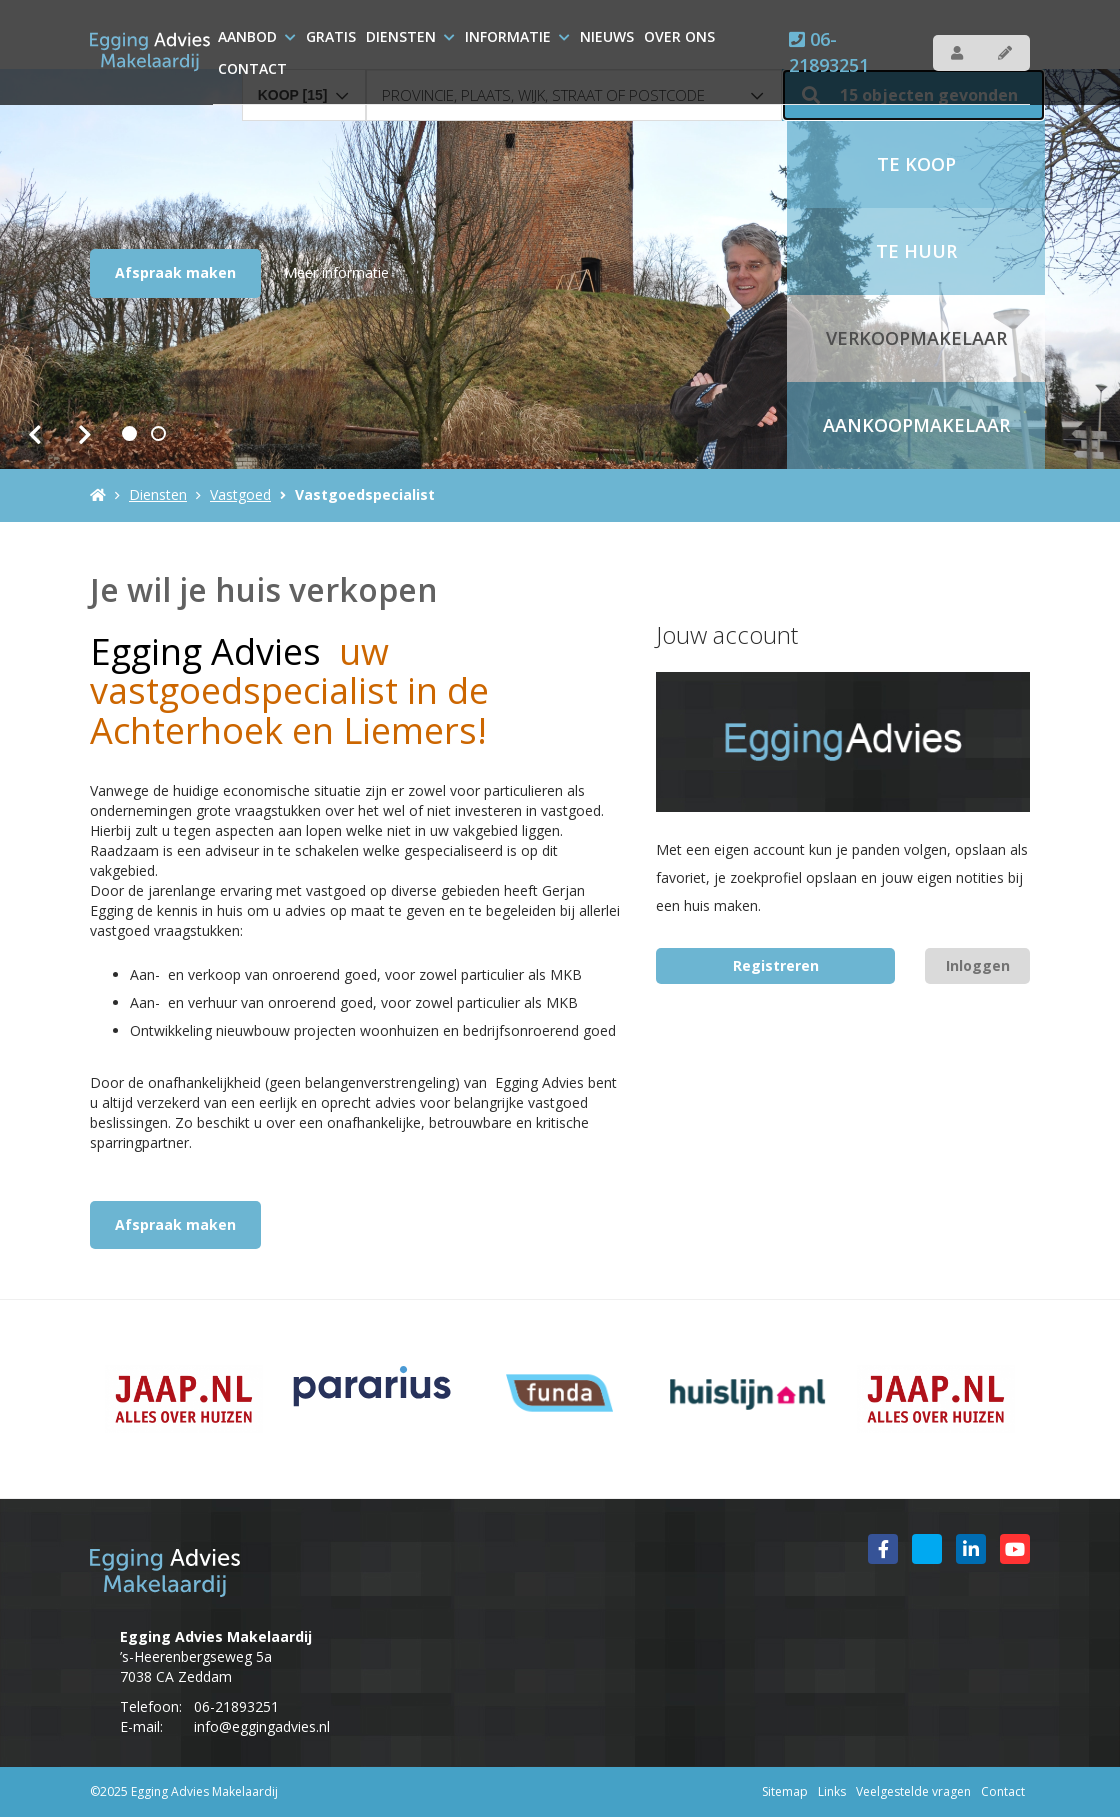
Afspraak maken (175, 272)
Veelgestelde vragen (913, 1791)
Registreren (776, 965)
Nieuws (607, 36)
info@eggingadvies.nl (262, 1726)
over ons (679, 36)
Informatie (517, 36)
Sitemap (785, 1791)
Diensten (410, 36)
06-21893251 (829, 52)
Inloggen (978, 965)
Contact (252, 68)
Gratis (331, 36)
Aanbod (257, 36)
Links (832, 1791)
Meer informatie (336, 272)
